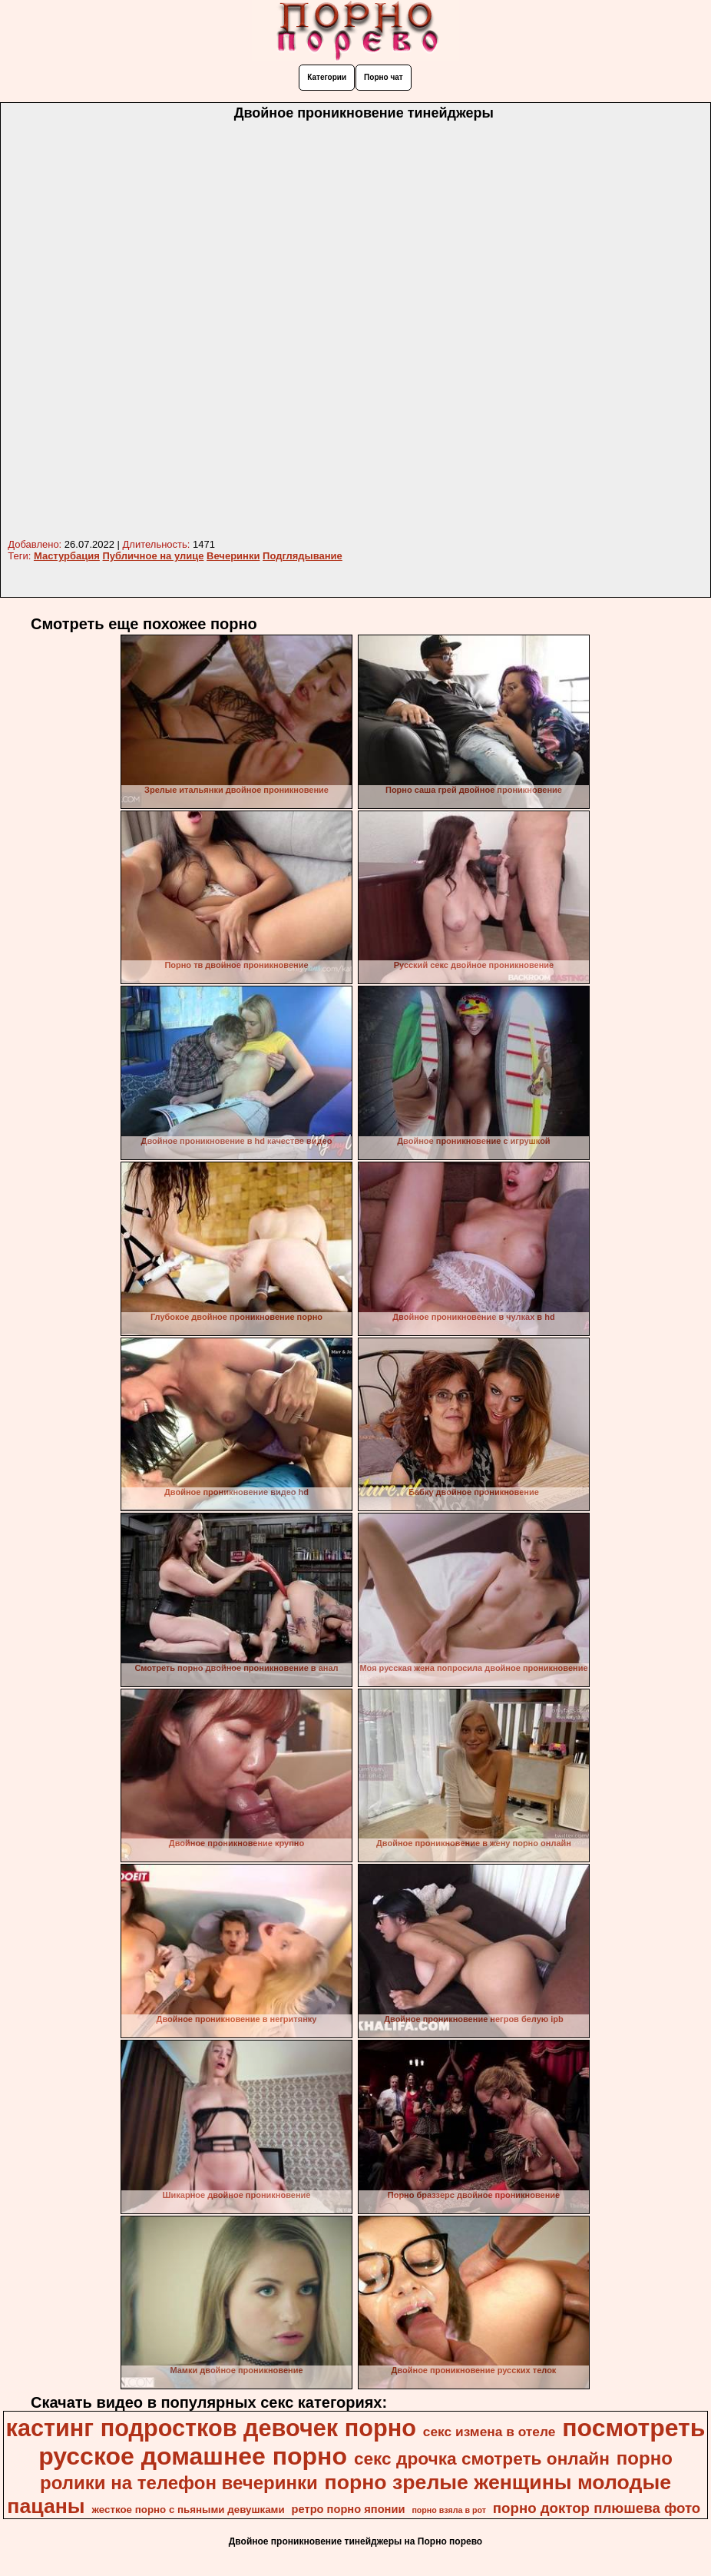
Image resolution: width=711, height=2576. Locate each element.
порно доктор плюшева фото (596, 2508)
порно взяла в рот (449, 2510)
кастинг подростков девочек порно (211, 2428)
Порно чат (383, 77)
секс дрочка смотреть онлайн (482, 2458)
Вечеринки (233, 556)
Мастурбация (67, 556)
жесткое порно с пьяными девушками (188, 2509)
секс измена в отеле (489, 2431)
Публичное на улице (153, 556)
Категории (326, 77)
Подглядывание (302, 556)
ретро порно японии (348, 2509)
